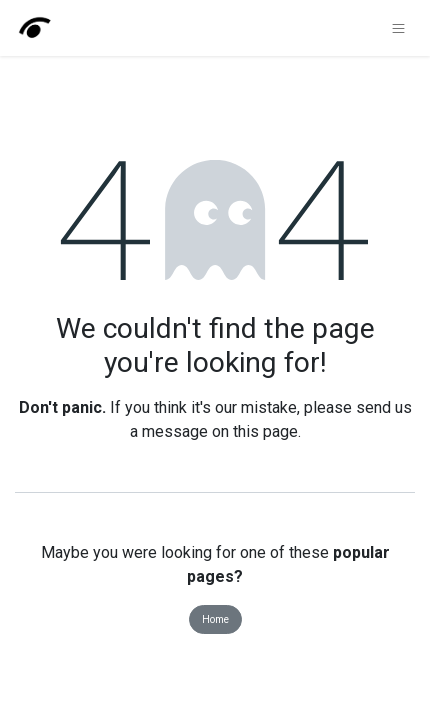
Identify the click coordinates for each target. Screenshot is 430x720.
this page (265, 431)
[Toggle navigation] (398, 28)
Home (215, 619)
